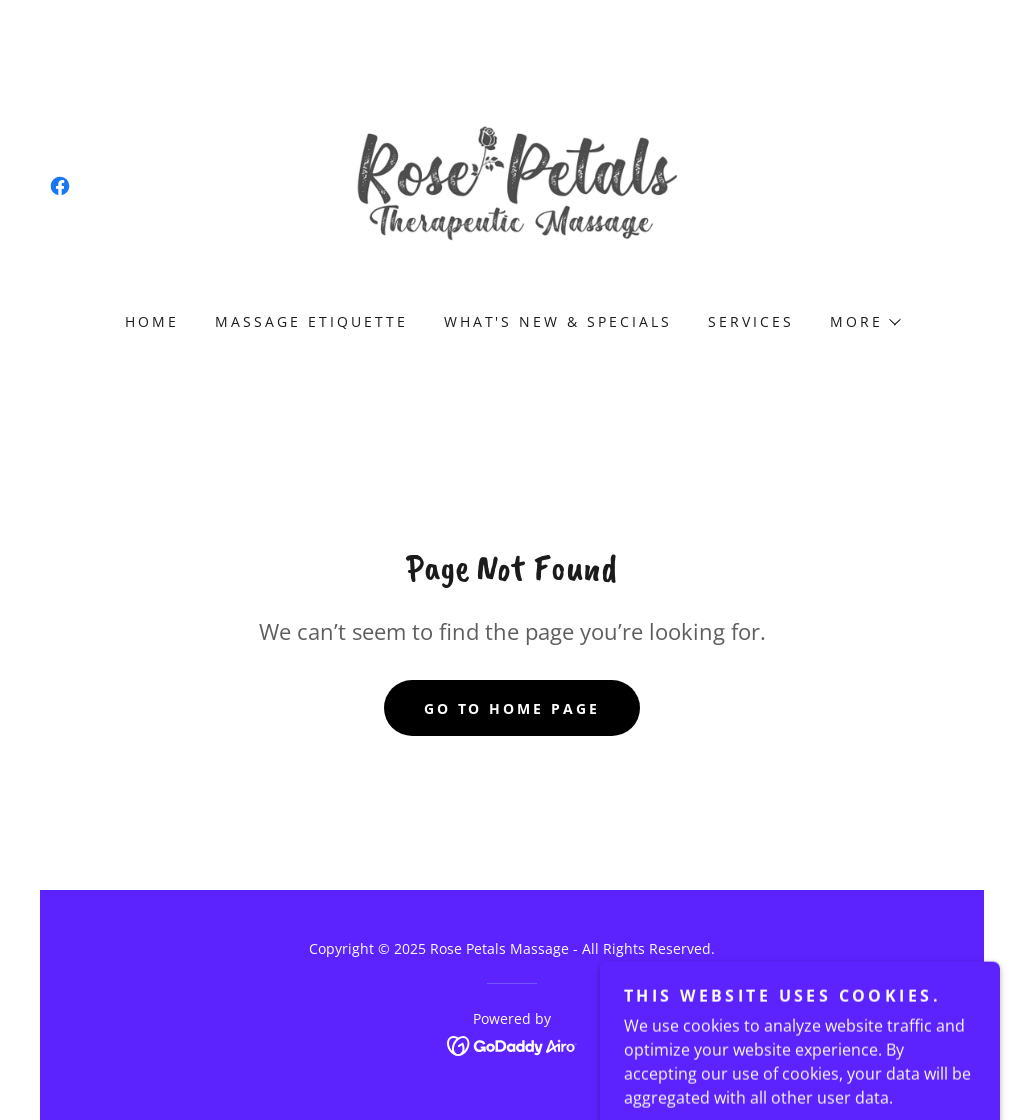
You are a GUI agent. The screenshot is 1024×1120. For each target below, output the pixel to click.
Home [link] (152, 321)
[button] (864, 322)
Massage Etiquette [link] (311, 321)
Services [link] (751, 321)
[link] (60, 186)
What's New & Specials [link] (558, 321)
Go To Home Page (512, 708)
